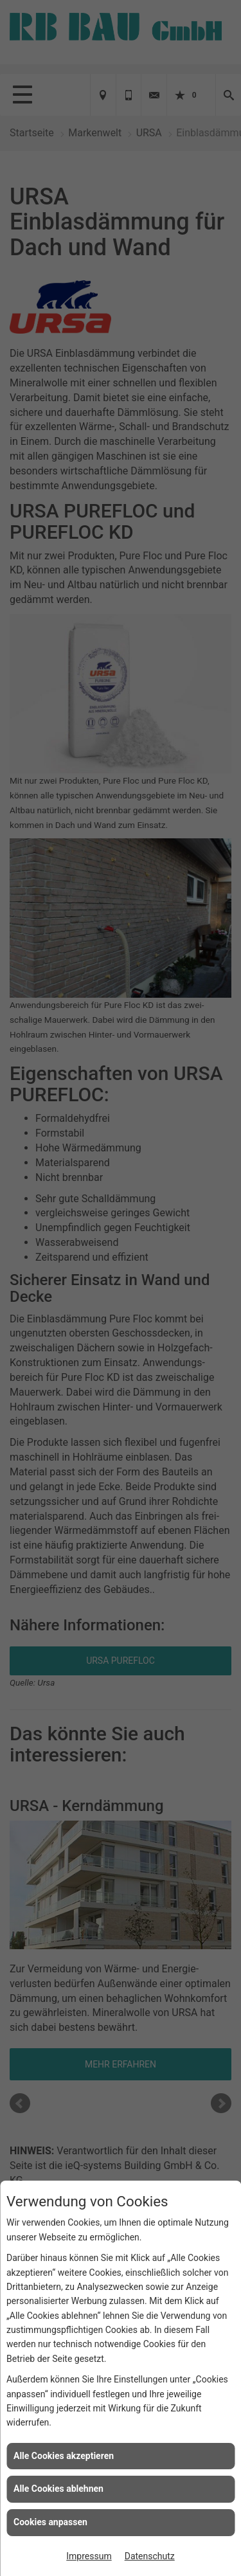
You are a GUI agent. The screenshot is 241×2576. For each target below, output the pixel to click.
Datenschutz (150, 2556)
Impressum (88, 2556)
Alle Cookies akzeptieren (63, 2456)
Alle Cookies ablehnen (58, 2488)
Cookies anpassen (50, 2522)
